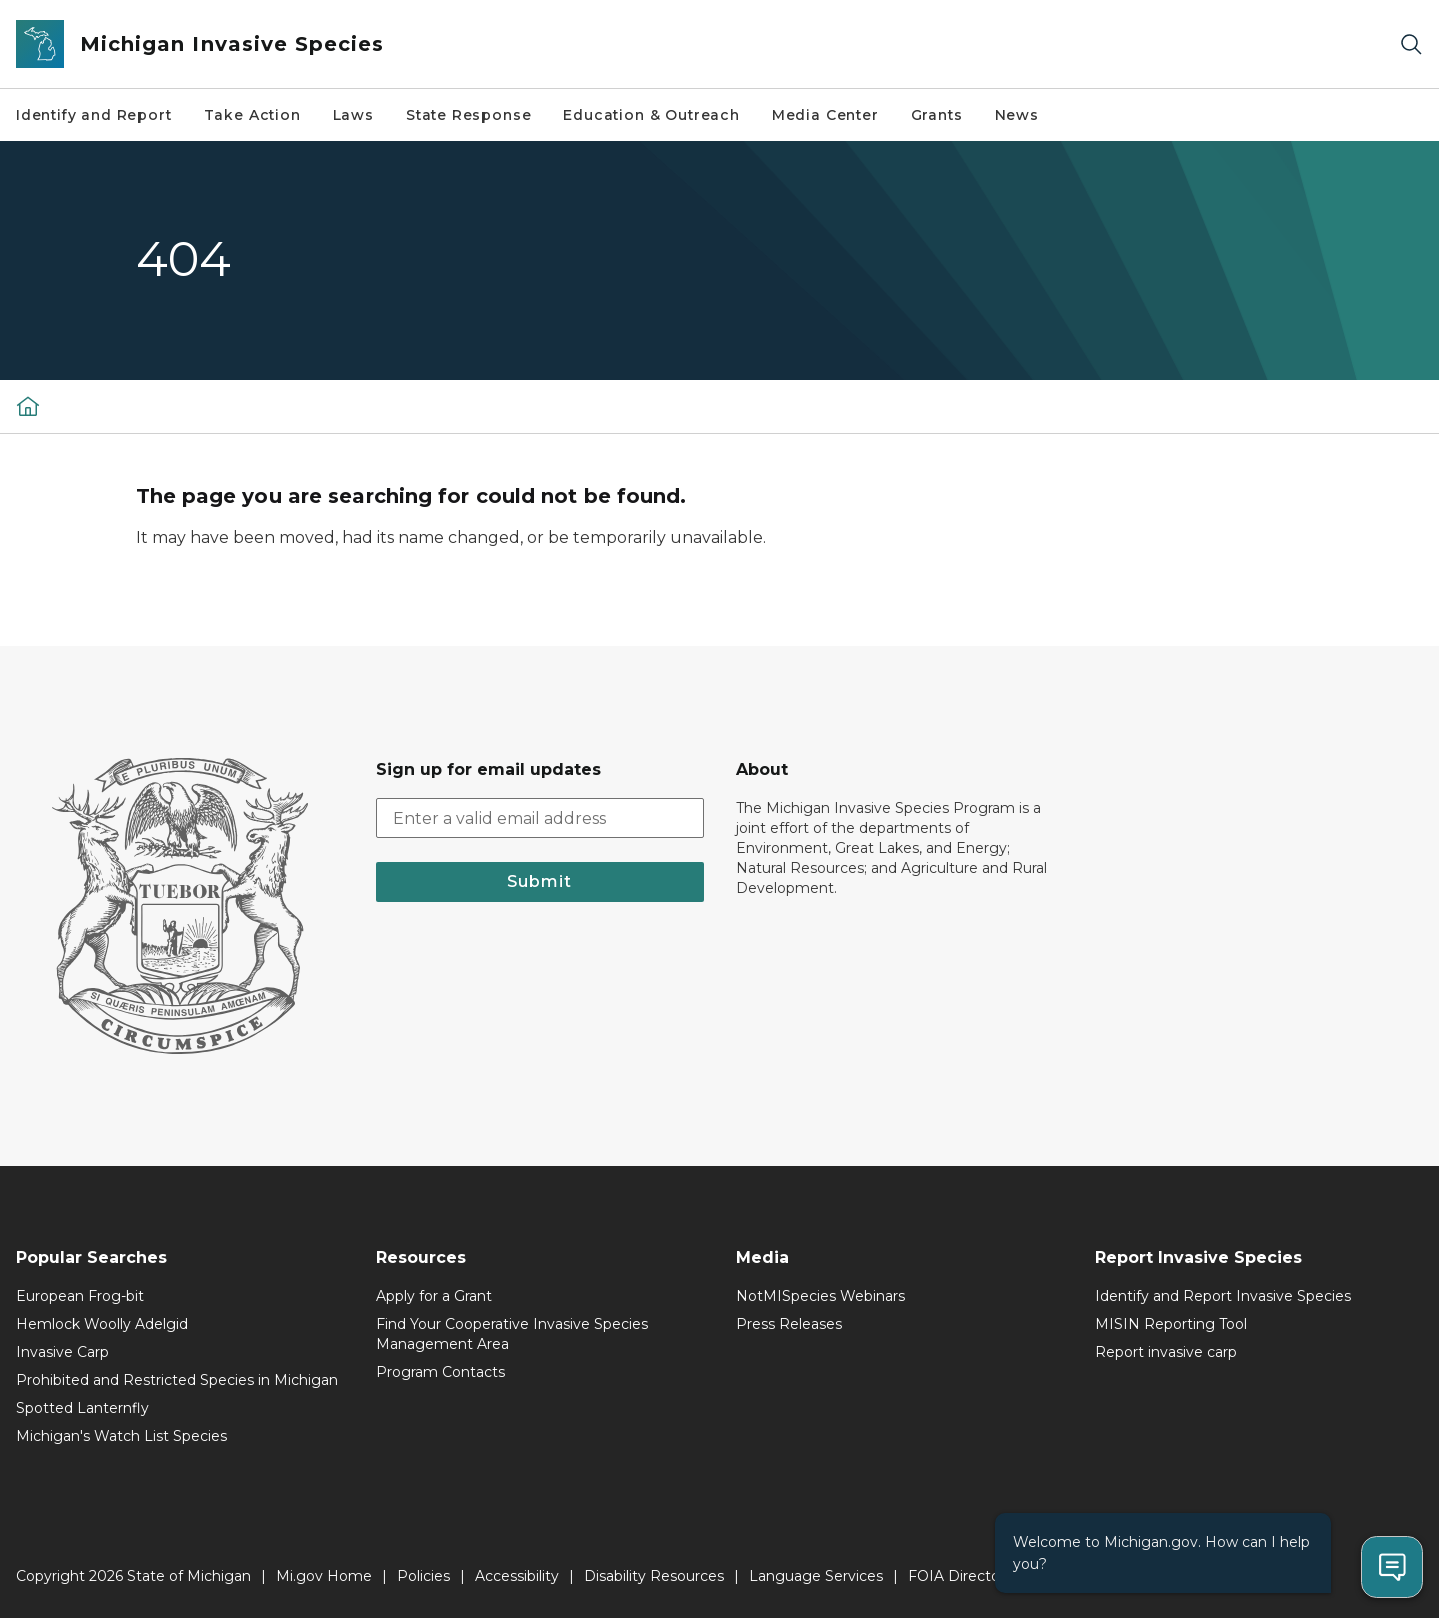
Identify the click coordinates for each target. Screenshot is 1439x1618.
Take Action (252, 115)
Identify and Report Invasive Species (1223, 1296)
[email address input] (540, 818)
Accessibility (517, 1576)
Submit (539, 881)
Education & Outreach (651, 115)
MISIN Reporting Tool (1171, 1324)
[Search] (1411, 44)
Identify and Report (94, 115)
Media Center (825, 115)
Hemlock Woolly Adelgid (102, 1324)
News (1017, 115)
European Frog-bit (80, 1296)
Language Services (816, 1576)
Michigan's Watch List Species (121, 1436)
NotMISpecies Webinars (820, 1296)
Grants (937, 115)
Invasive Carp (62, 1352)
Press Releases (789, 1324)
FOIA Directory (960, 1576)
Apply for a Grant (434, 1296)
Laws (353, 115)
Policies (423, 1576)
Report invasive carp (1166, 1352)
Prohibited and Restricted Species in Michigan (177, 1380)
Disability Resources (654, 1576)
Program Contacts (440, 1372)
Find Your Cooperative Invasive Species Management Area (512, 1334)
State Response (468, 115)
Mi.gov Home (324, 1576)
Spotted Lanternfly (82, 1408)
